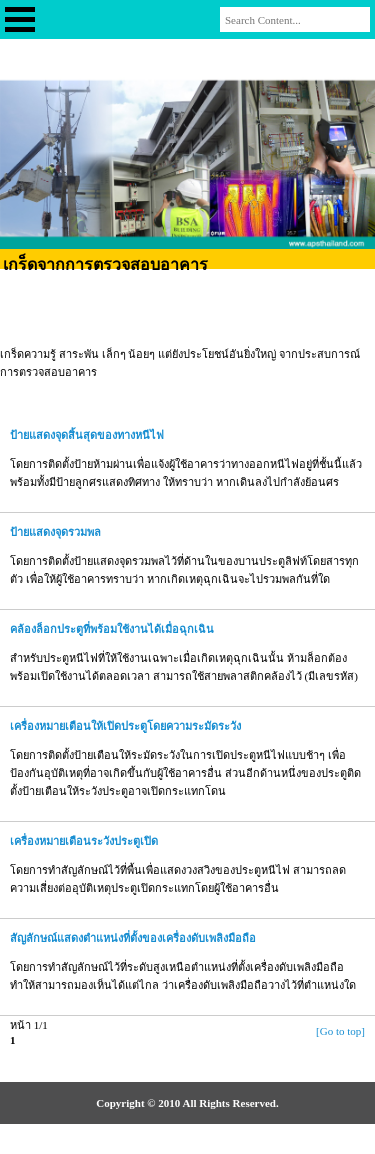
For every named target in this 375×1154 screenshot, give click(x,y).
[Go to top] (340, 1031)
